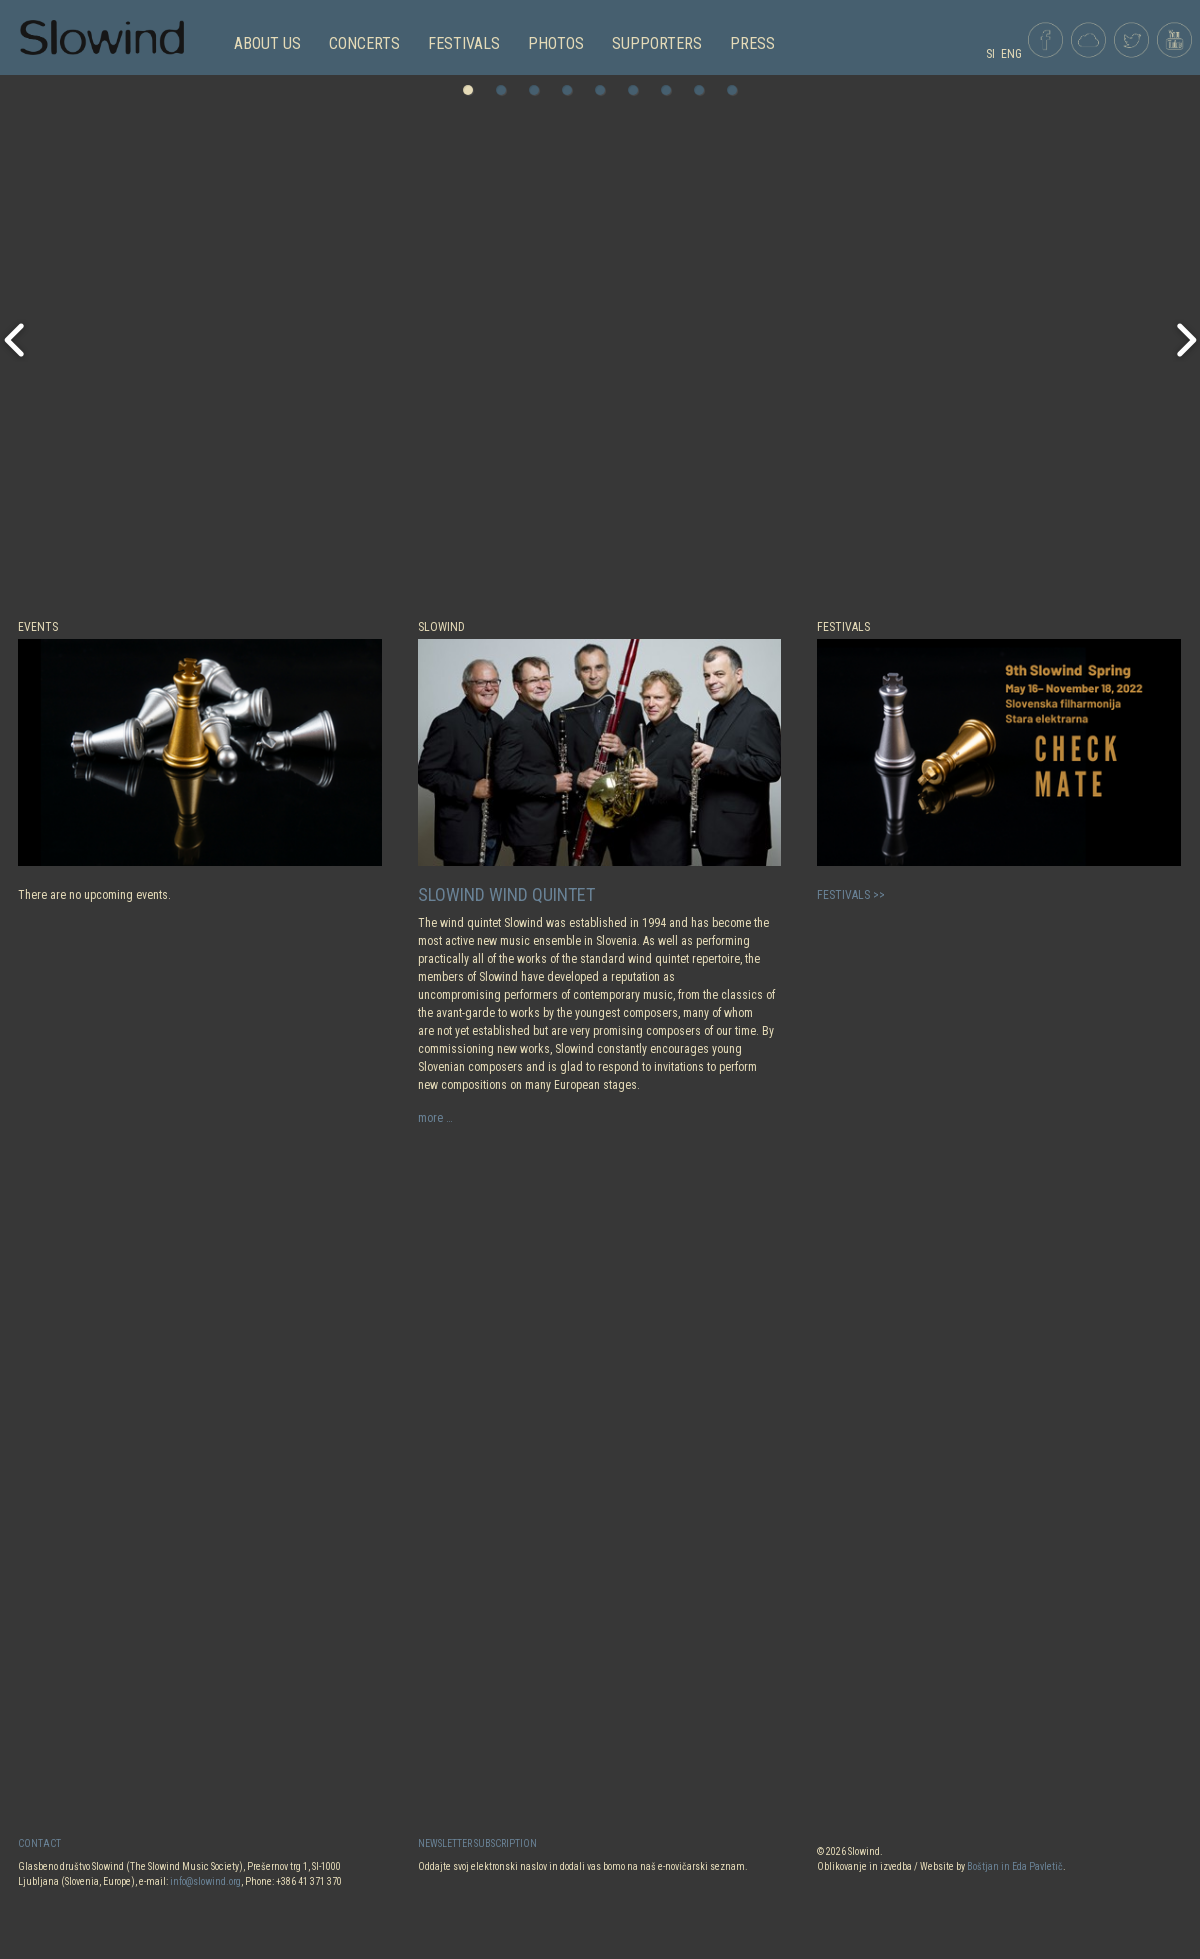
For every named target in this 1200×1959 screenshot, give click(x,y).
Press (752, 43)
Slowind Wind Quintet (506, 894)
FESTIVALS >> (851, 895)
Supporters (657, 43)
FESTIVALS (464, 43)
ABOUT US (267, 43)
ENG (1011, 54)
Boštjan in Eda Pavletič (1015, 1866)
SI (990, 54)
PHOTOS (556, 43)
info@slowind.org (205, 1881)
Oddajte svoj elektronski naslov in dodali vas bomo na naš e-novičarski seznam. (583, 1866)
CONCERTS (364, 43)
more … (435, 1118)
